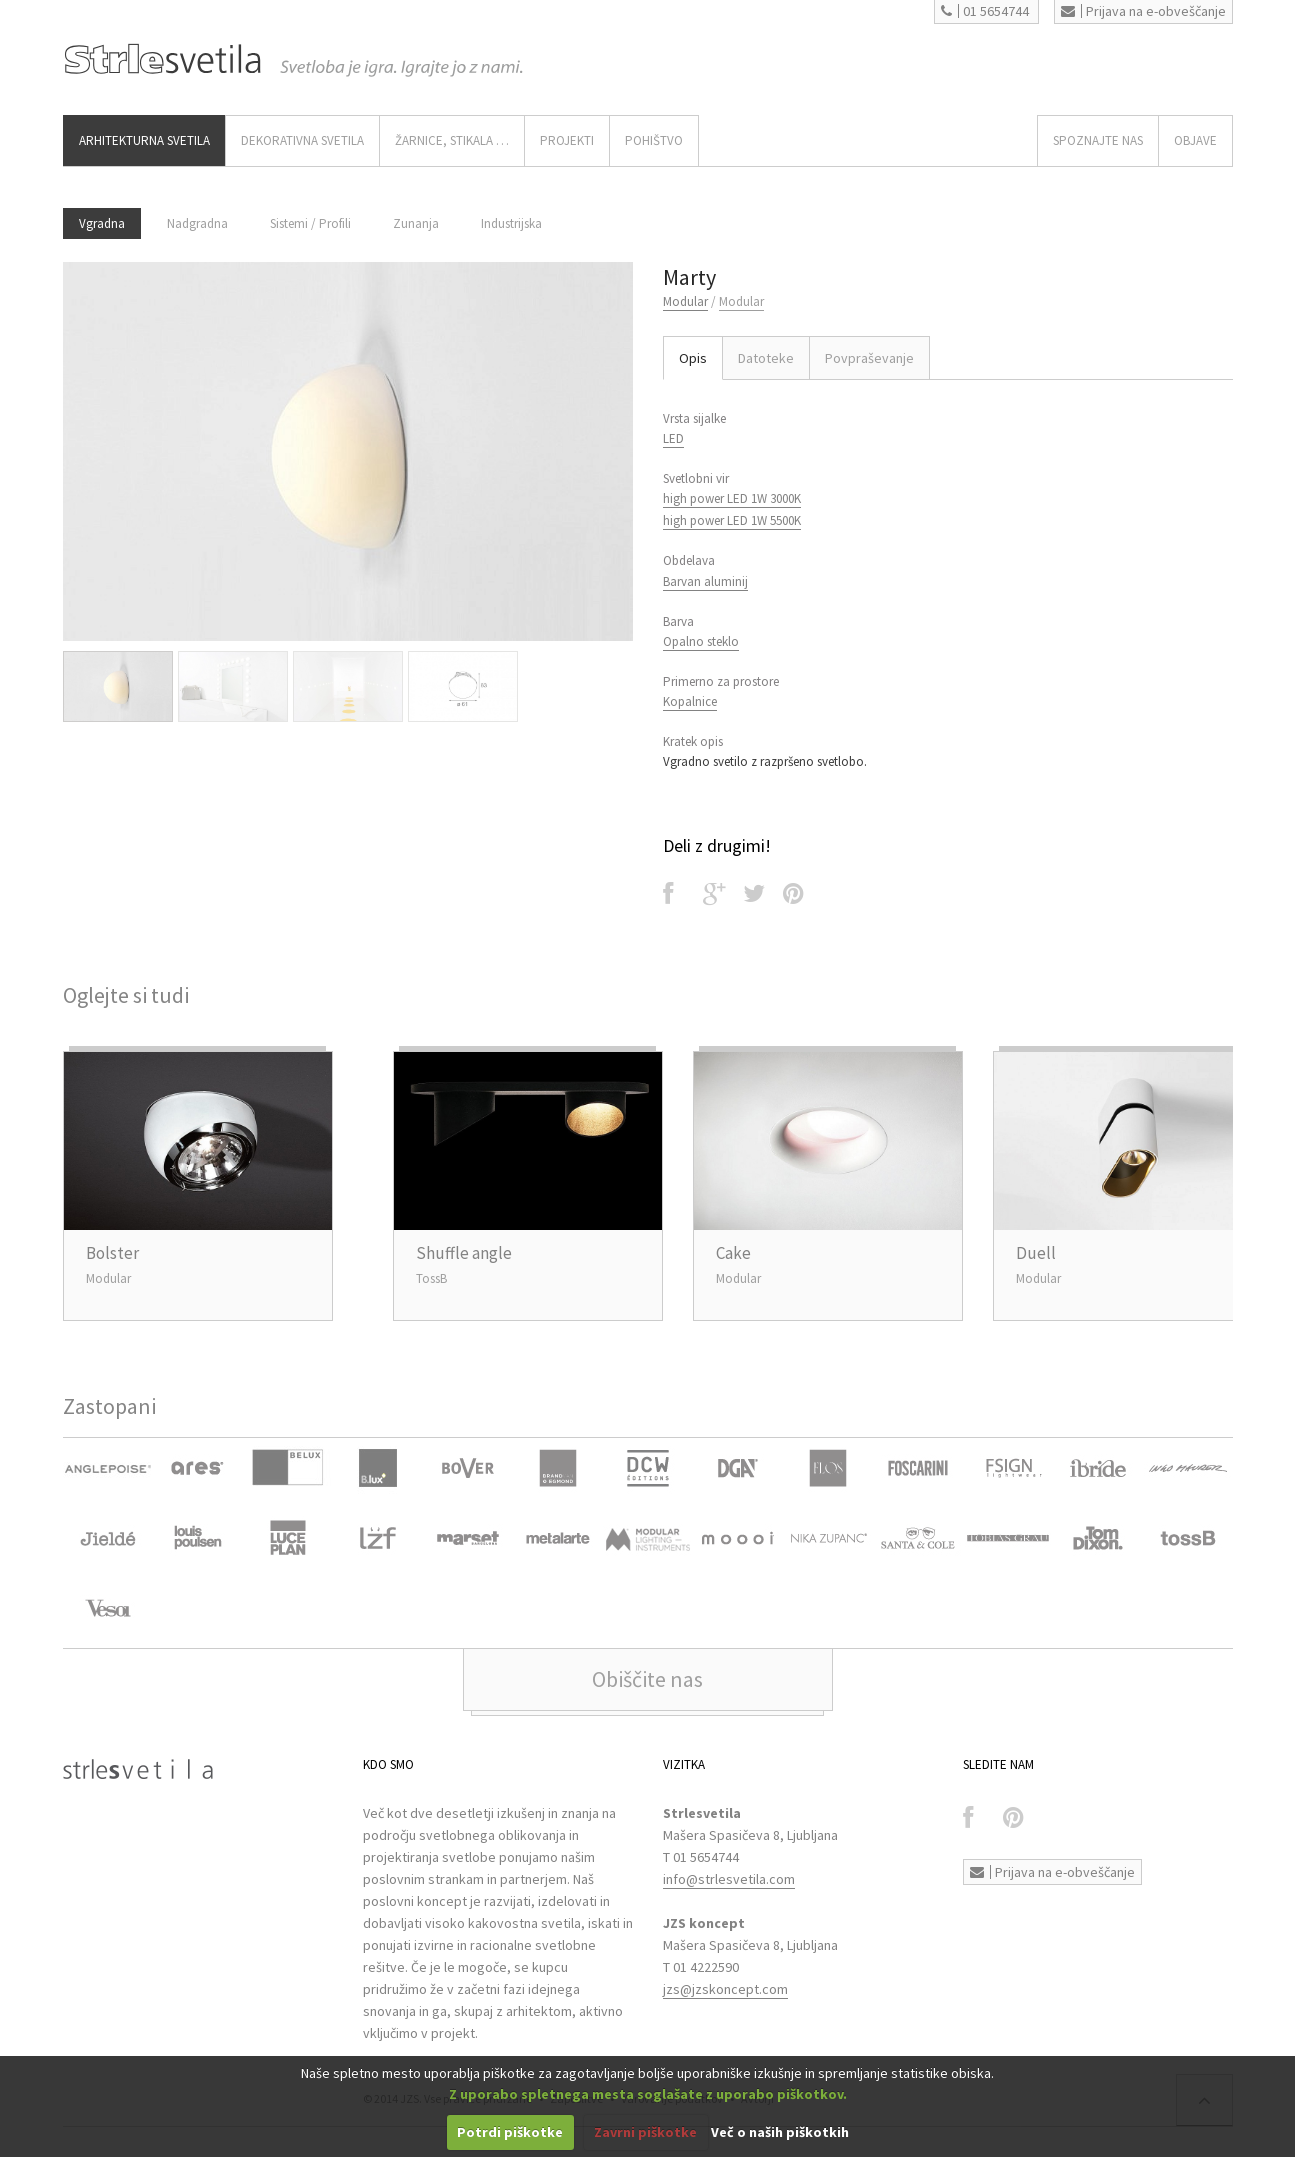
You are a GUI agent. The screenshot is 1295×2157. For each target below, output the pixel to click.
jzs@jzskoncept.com (725, 1989)
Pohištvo (654, 140)
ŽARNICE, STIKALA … (452, 140)
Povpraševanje (869, 358)
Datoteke (766, 358)
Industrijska (511, 223)
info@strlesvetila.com (729, 1879)
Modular (685, 301)
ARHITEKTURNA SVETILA (144, 140)
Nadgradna (197, 223)
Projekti (567, 140)
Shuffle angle (464, 1253)
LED (673, 438)
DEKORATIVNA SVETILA (302, 140)
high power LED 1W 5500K (732, 520)
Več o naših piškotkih (780, 2132)
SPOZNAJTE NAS (1098, 140)
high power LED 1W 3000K (732, 498)
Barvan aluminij (705, 581)
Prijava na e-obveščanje (1143, 11)
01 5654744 (985, 11)
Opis (693, 358)
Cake (733, 1253)
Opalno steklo (701, 641)
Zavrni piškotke (645, 2132)
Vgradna (102, 223)
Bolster (112, 1253)
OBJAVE (1195, 140)
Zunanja (416, 223)
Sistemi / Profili (310, 223)
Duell (1036, 1253)
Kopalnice (690, 701)
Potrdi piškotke (510, 2132)
